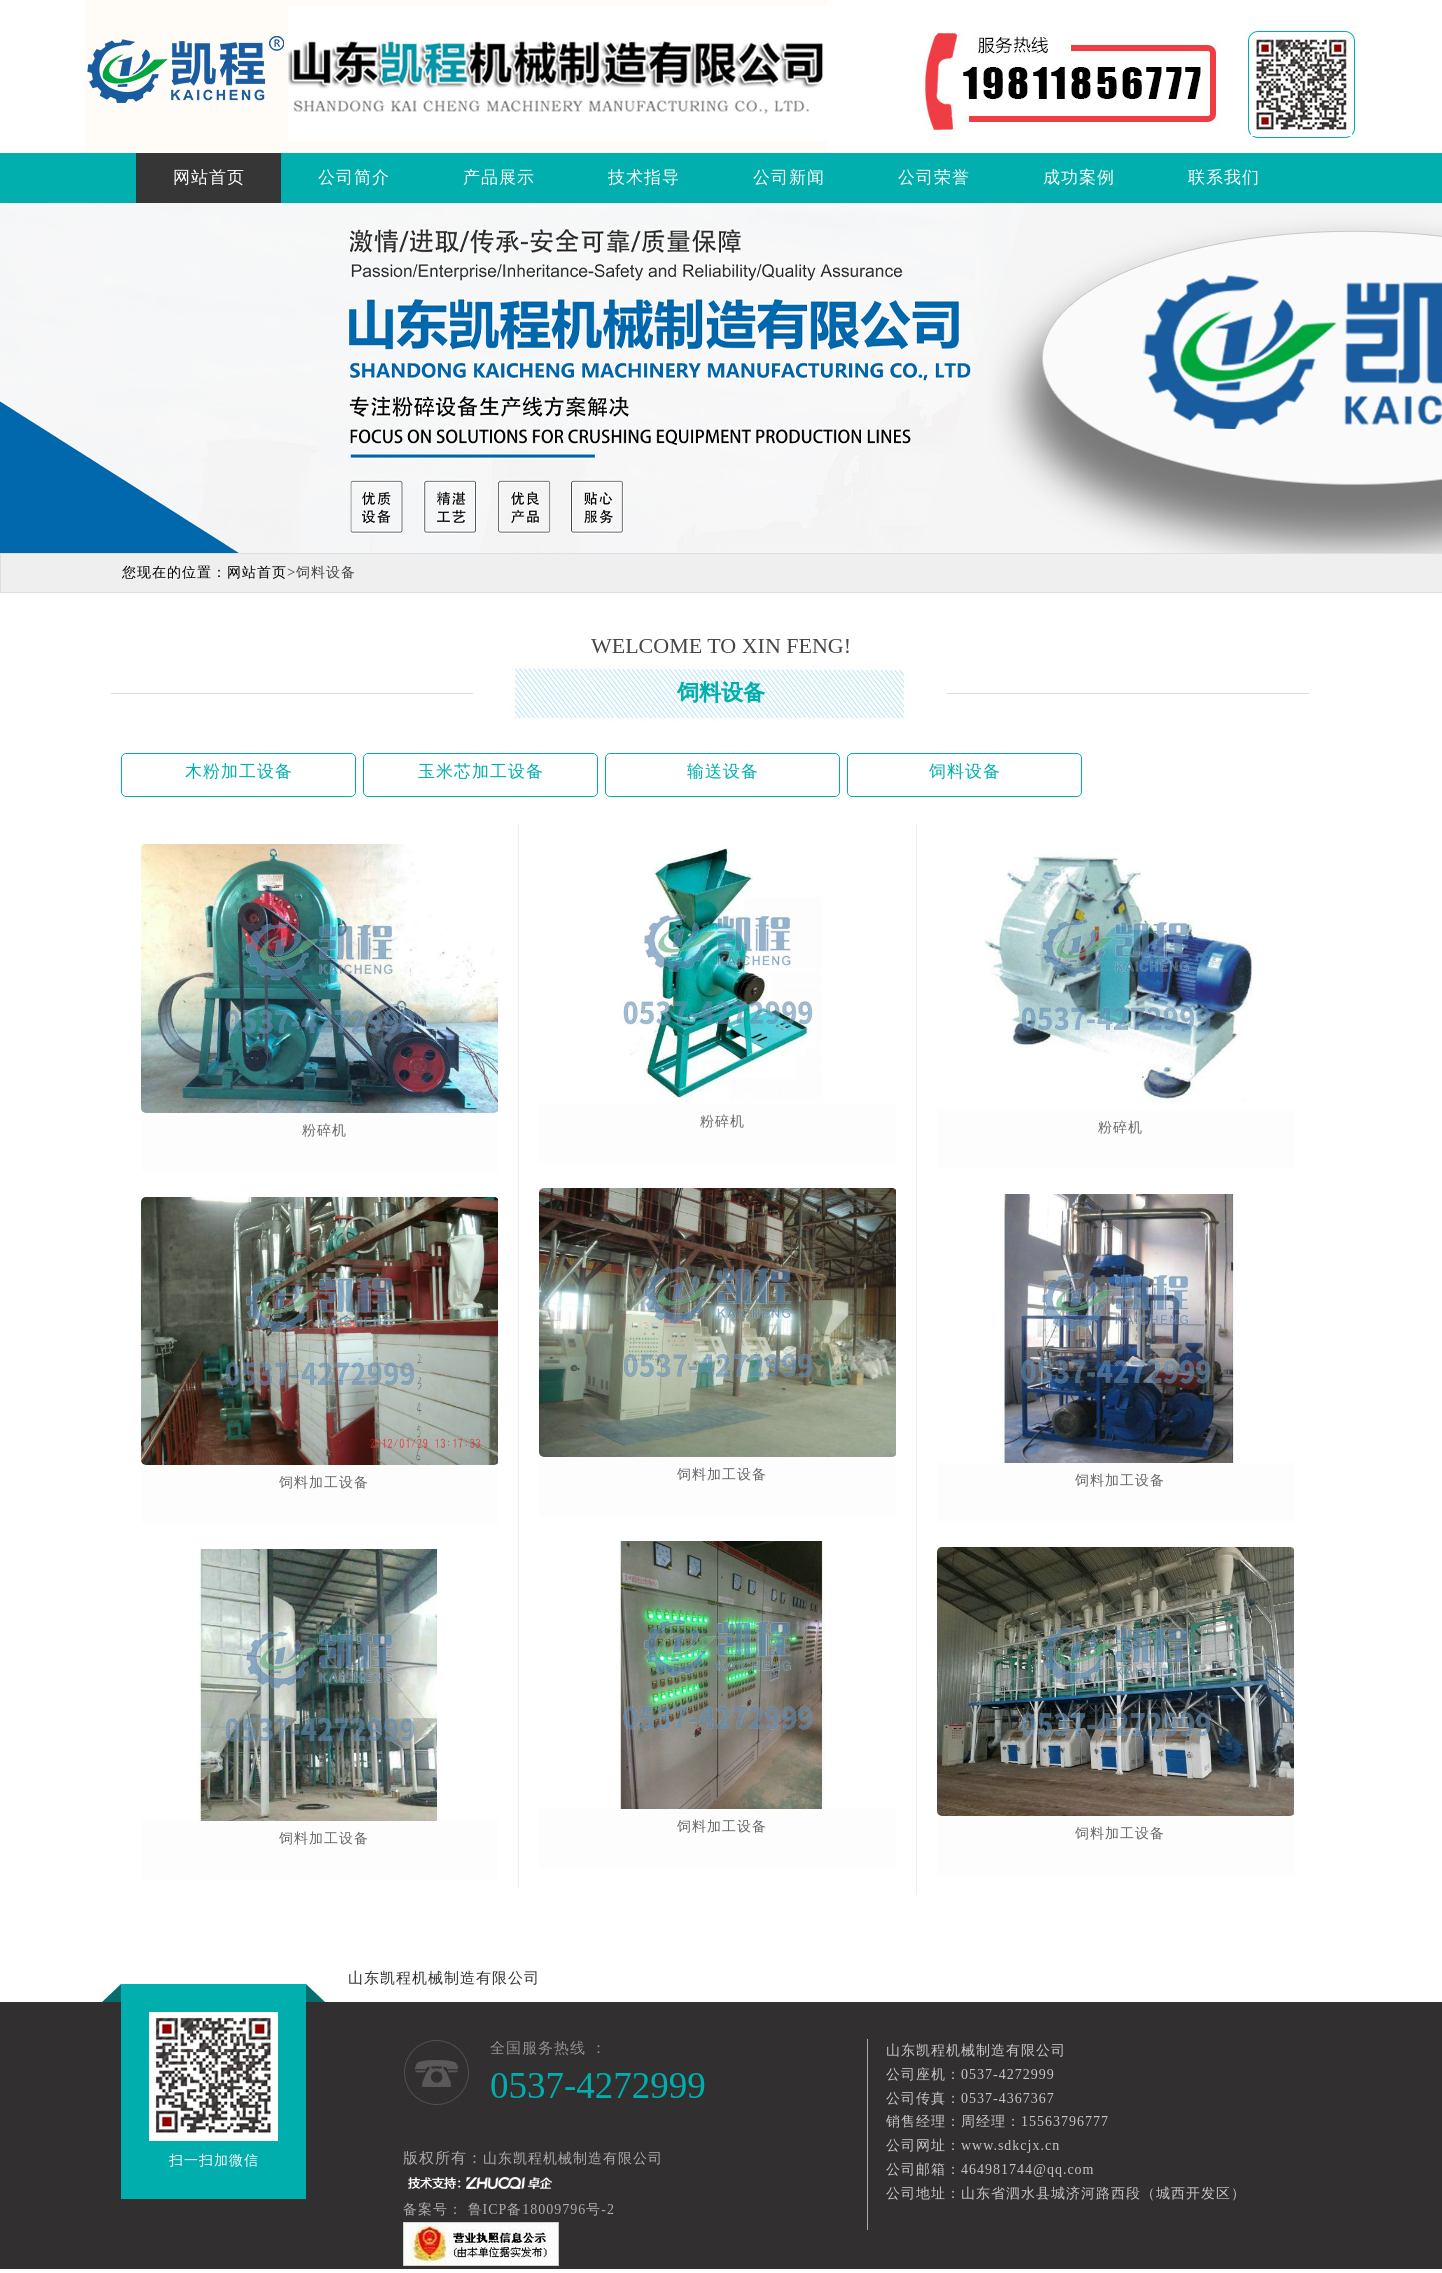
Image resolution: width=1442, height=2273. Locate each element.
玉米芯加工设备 (481, 771)
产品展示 (499, 177)
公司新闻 (789, 177)
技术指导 (644, 177)
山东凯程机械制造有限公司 (444, 1978)
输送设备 (723, 771)
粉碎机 (324, 1130)
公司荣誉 (934, 177)
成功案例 (1079, 177)
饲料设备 (965, 771)
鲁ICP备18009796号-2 (543, 2209)
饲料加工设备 (324, 1482)
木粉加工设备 (239, 771)
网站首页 (209, 177)
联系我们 (1224, 177)
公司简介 (354, 177)
